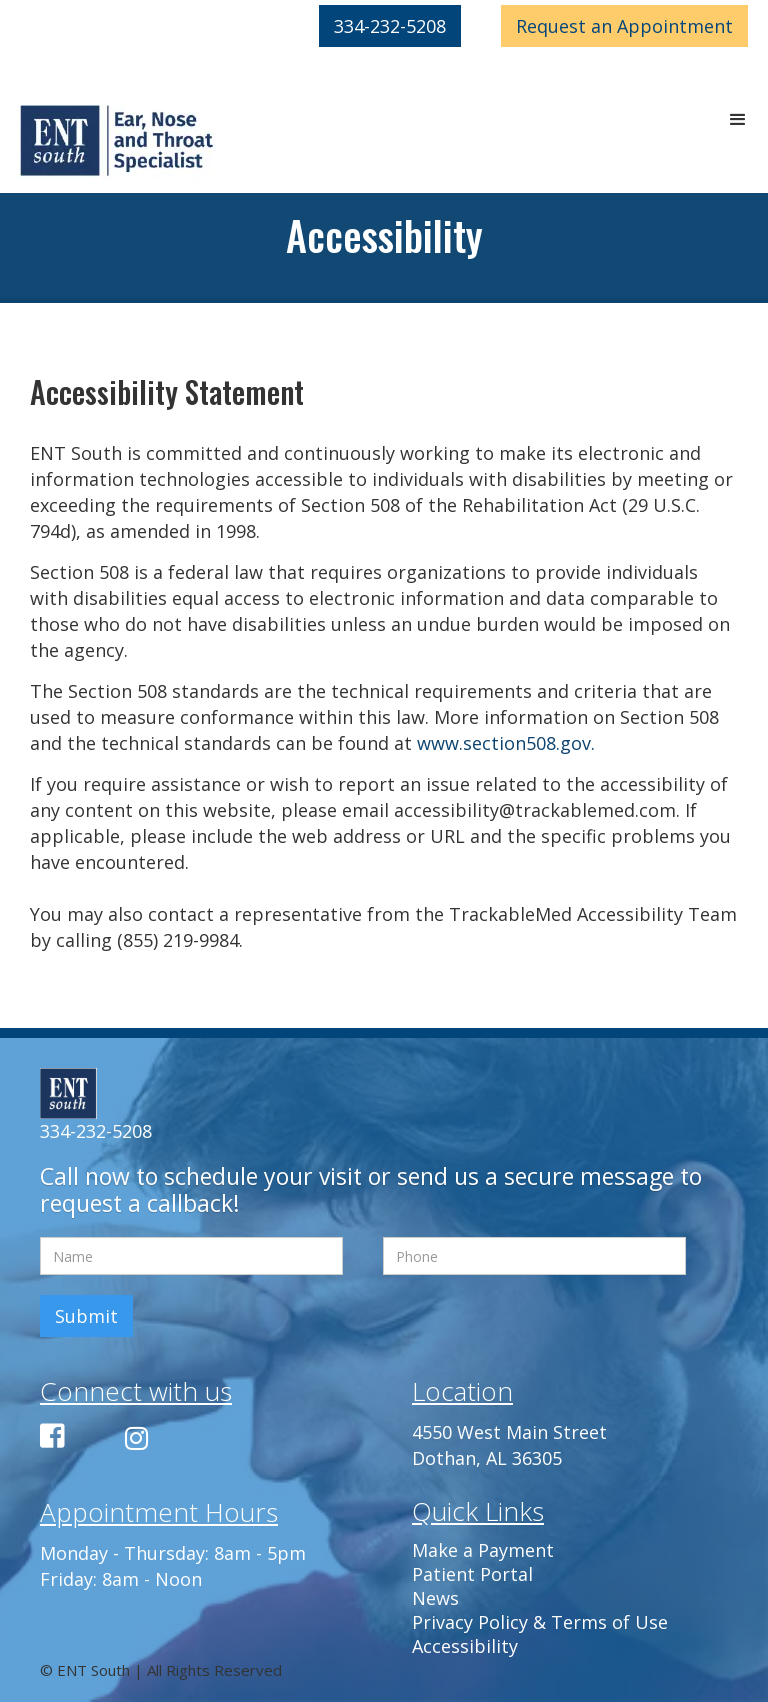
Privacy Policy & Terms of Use (540, 1622)
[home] (118, 141)
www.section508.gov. (506, 743)
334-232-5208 (390, 26)
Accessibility (465, 1646)
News (435, 1598)
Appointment (624, 26)
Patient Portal (472, 1574)
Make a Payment (483, 1550)
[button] (738, 120)
